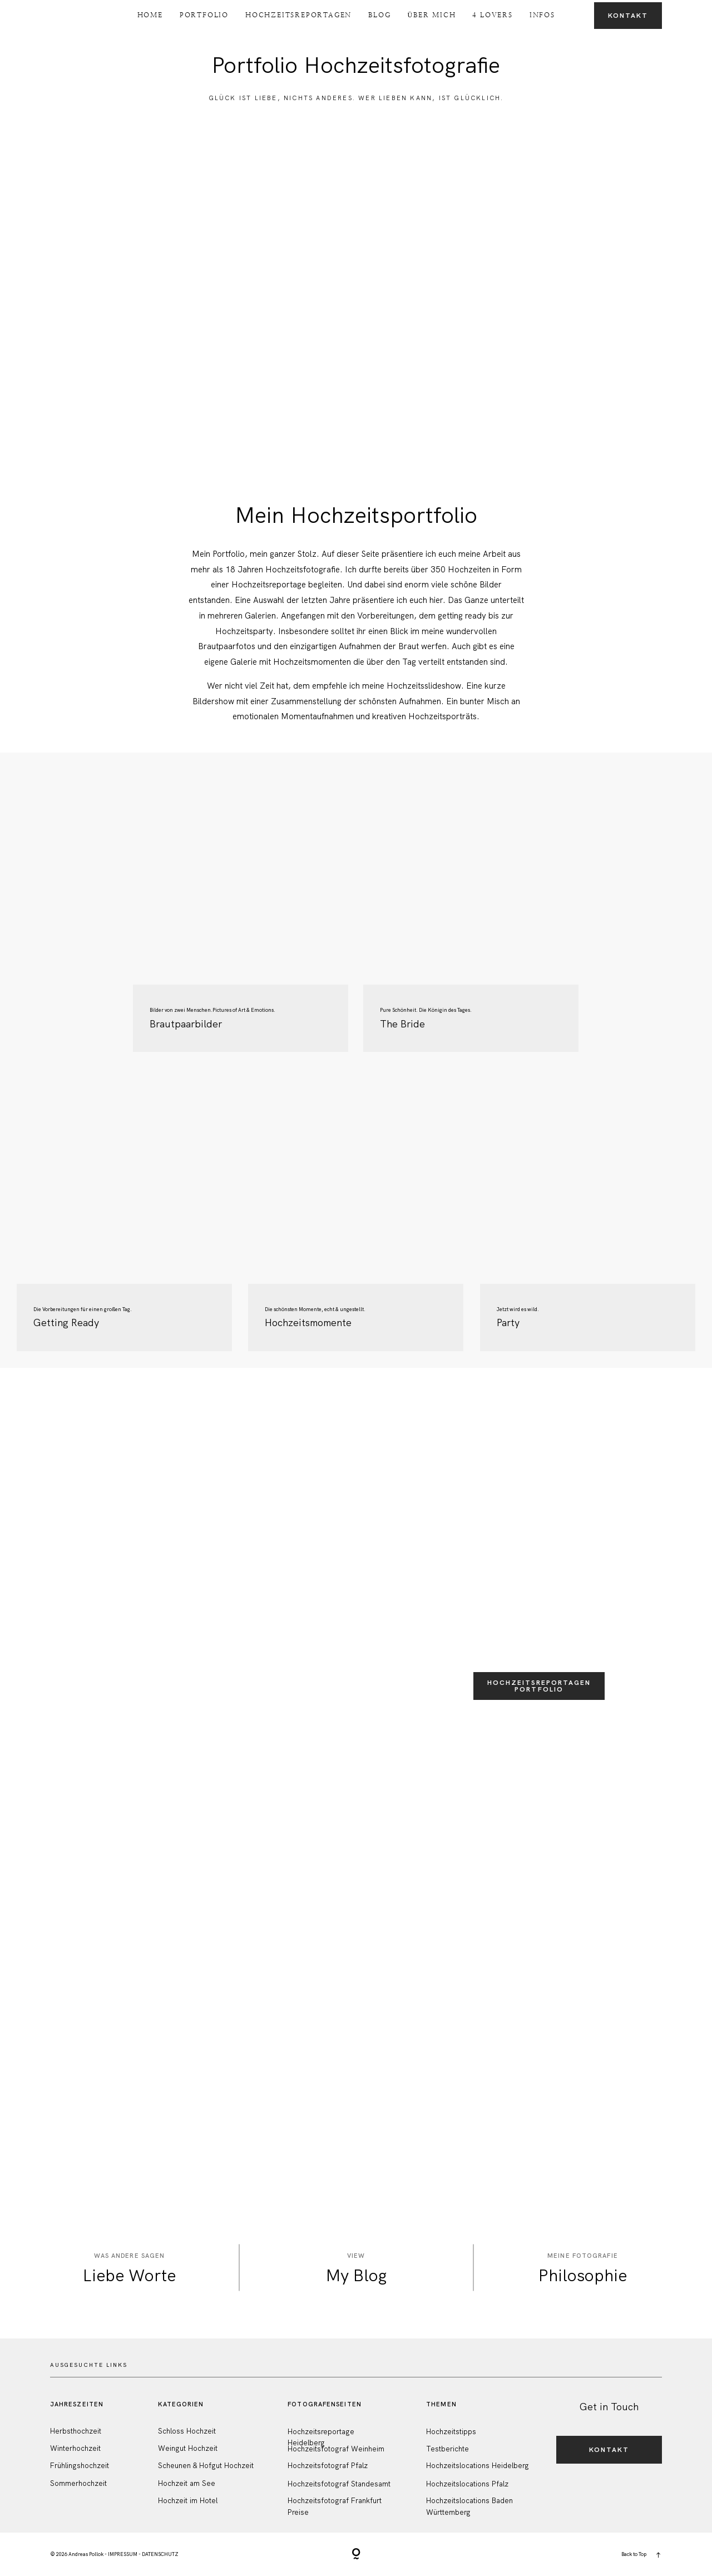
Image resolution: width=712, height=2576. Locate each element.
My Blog (356, 2275)
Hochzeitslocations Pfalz (467, 2484)
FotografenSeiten (325, 2404)
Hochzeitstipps (451, 2431)
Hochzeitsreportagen (298, 15)
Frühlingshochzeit (79, 2465)
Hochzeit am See (186, 2483)
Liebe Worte (129, 2275)
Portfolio (204, 15)
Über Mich (431, 15)
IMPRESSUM (122, 2554)
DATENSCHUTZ (160, 2554)
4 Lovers (492, 15)
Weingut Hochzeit (187, 2448)
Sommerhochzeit (78, 2483)
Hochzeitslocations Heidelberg (477, 2465)
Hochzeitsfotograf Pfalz (328, 2465)
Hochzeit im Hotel (187, 2500)
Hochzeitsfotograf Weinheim (336, 2449)
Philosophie (582, 2275)
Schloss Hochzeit (187, 2431)
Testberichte (447, 2449)
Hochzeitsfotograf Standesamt (339, 2484)
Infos (542, 15)
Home (150, 15)
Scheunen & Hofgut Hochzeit (206, 2465)
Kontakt (628, 15)
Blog (379, 15)
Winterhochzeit (75, 2448)
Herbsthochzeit (75, 2431)
